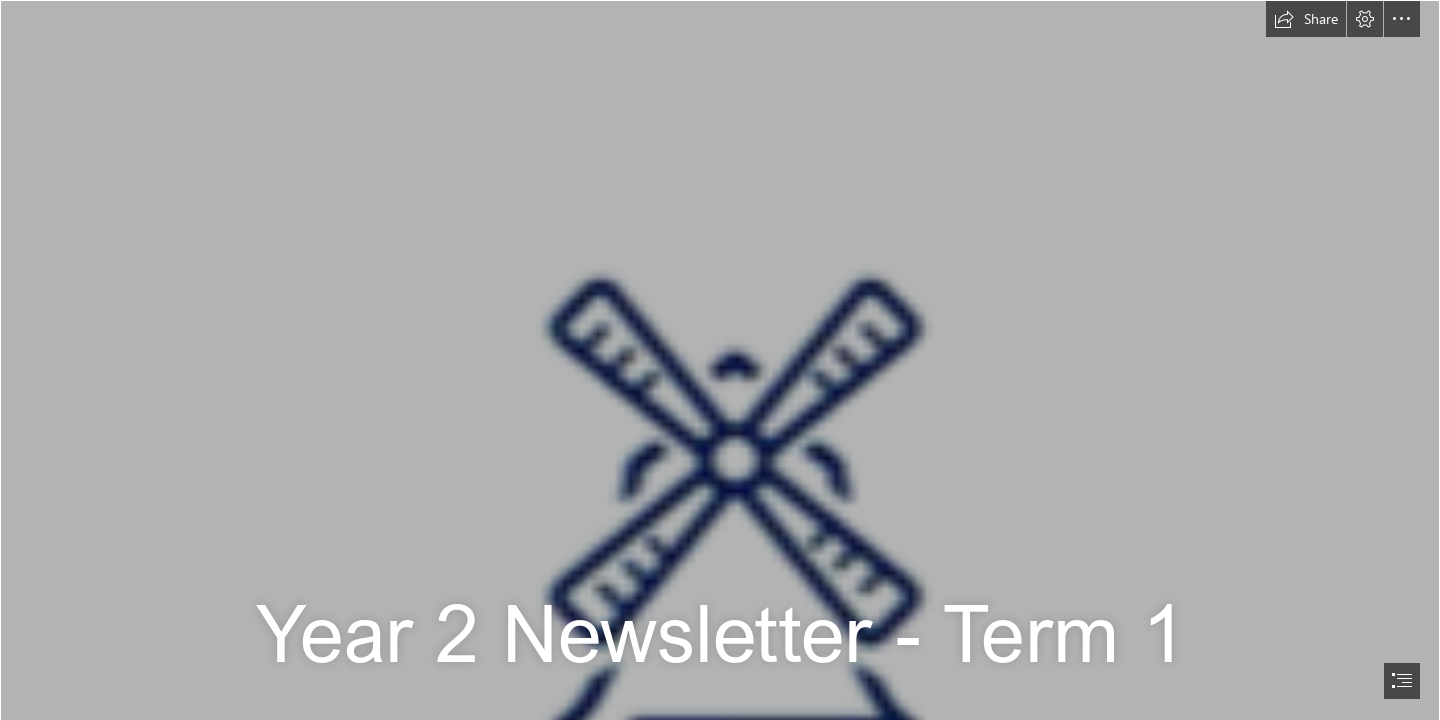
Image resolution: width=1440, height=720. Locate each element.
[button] (1306, 19)
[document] (720, 360)
